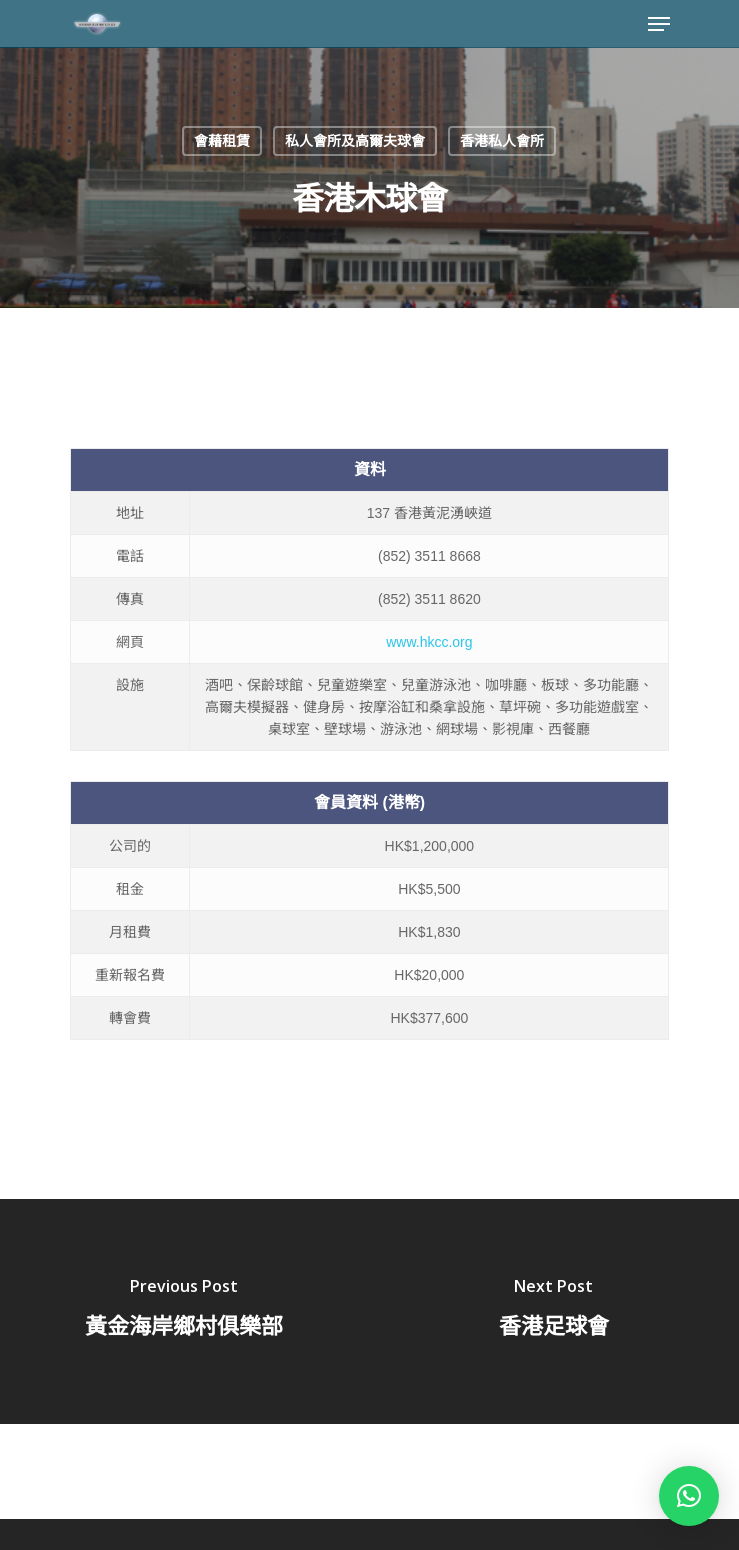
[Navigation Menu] (659, 24)
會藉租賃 (222, 140)
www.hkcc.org (429, 642)
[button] (689, 1496)
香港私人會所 (502, 140)
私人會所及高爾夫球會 (355, 140)
